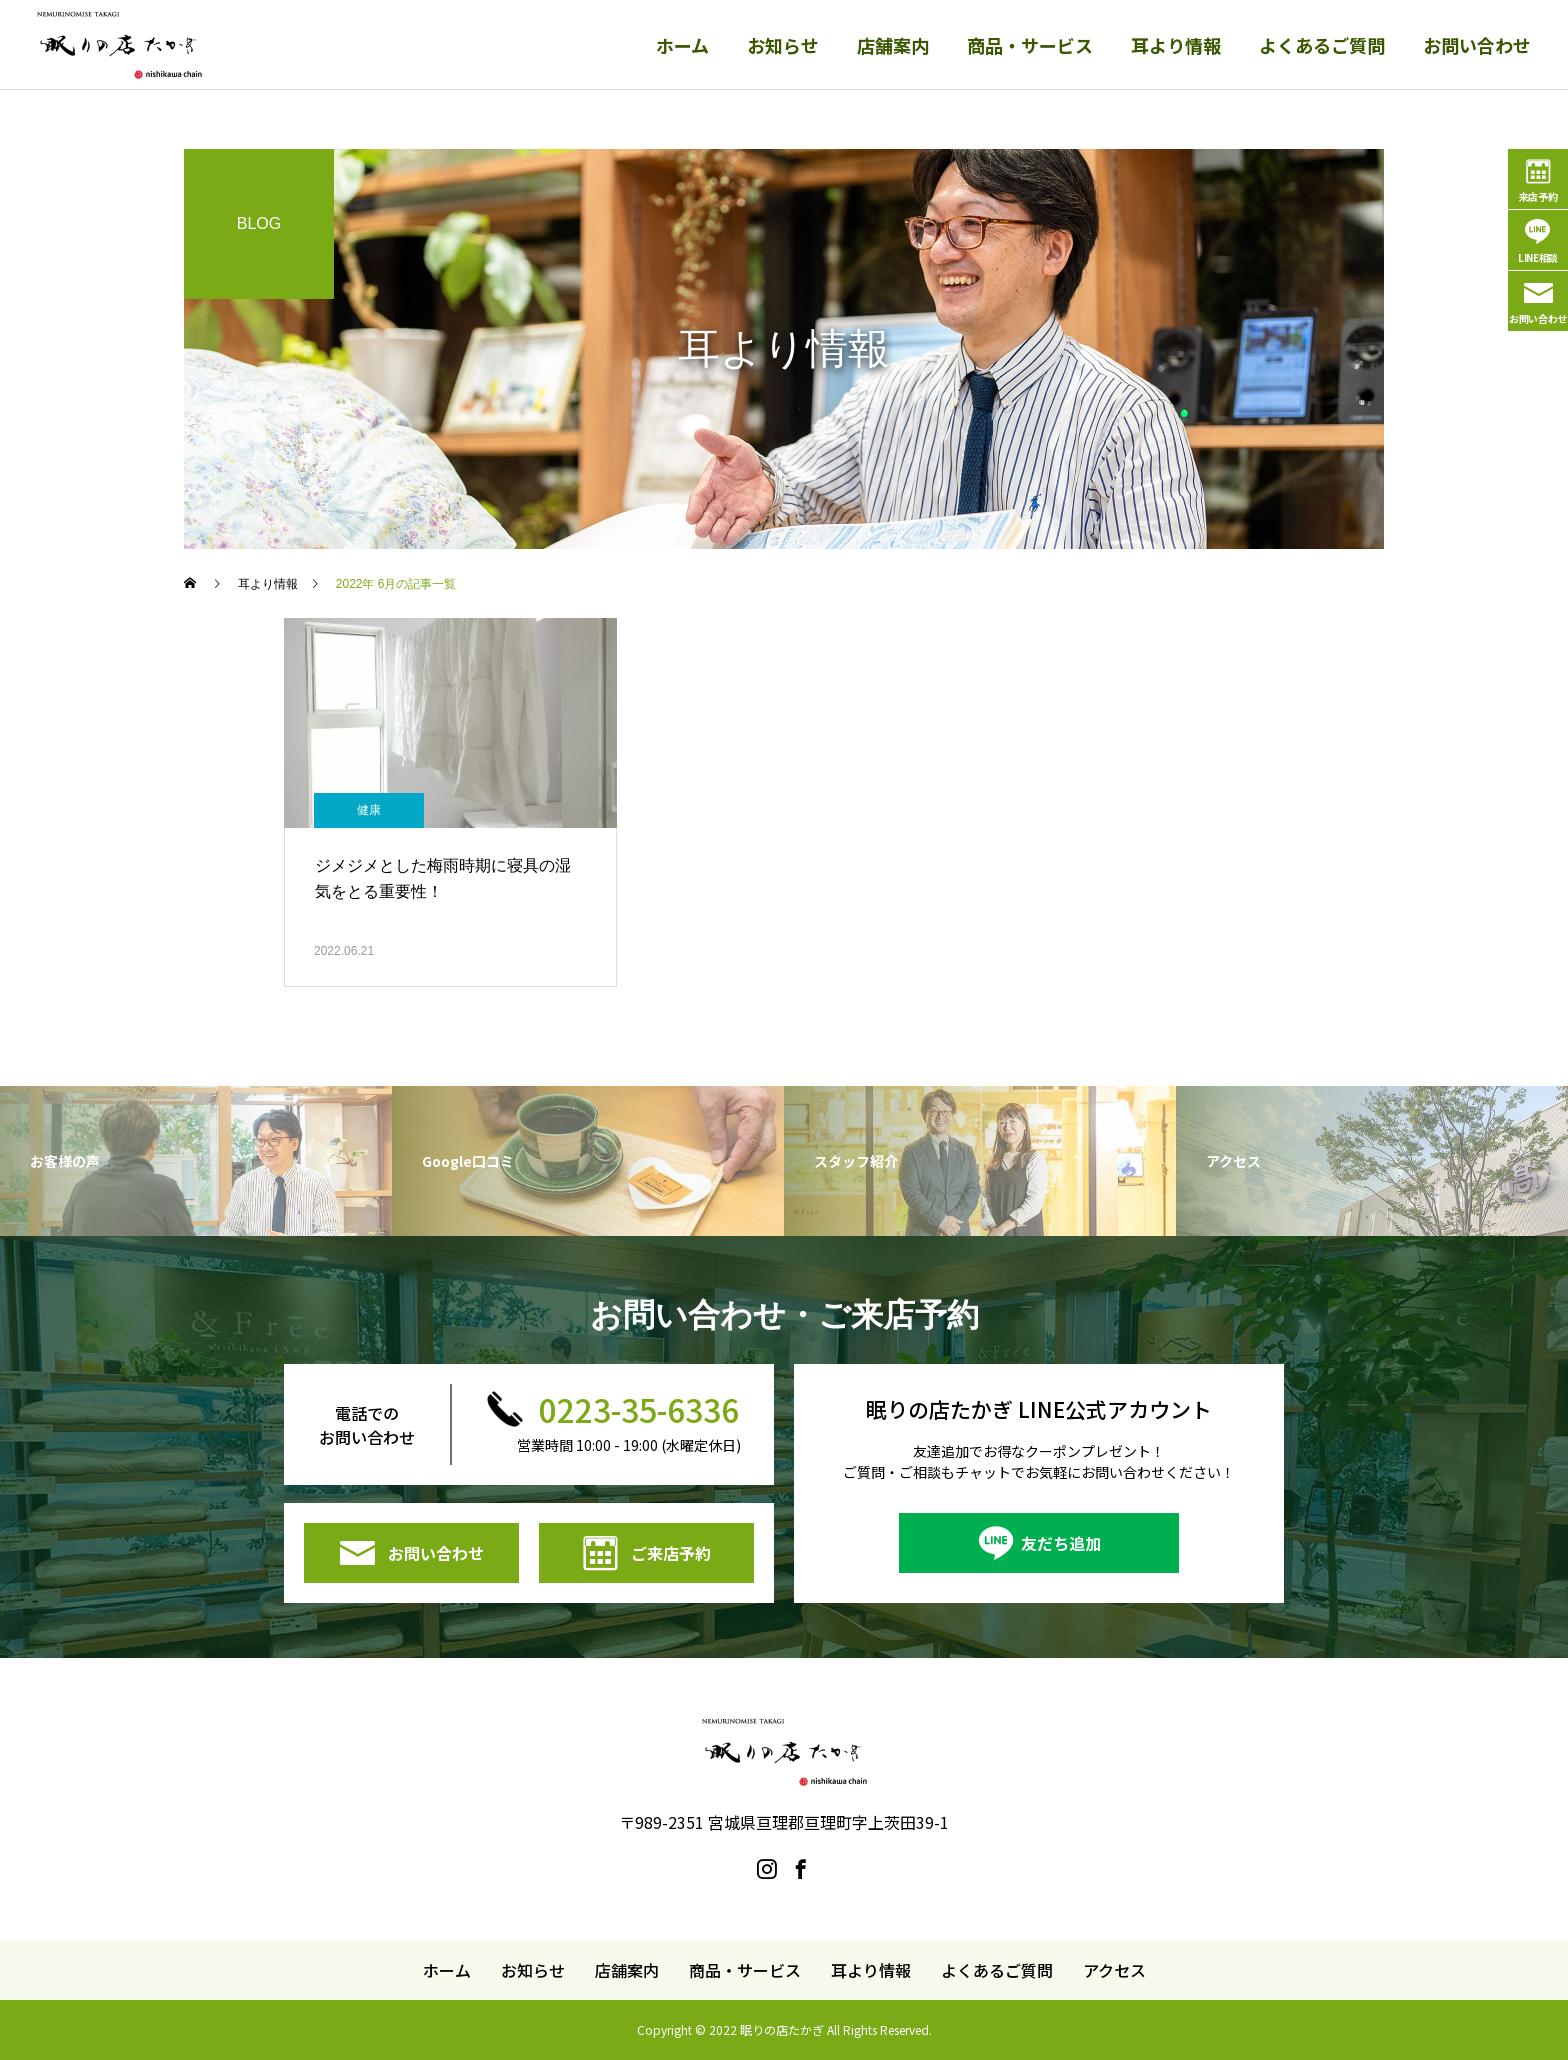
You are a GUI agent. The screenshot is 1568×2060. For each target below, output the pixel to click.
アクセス (1114, 1970)
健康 (369, 810)
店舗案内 (893, 45)
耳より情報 (1176, 45)
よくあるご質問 (1322, 45)
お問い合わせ (1477, 45)
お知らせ (783, 45)
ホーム (682, 45)
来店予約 (1538, 196)
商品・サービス (1030, 45)
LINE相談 (1538, 257)
